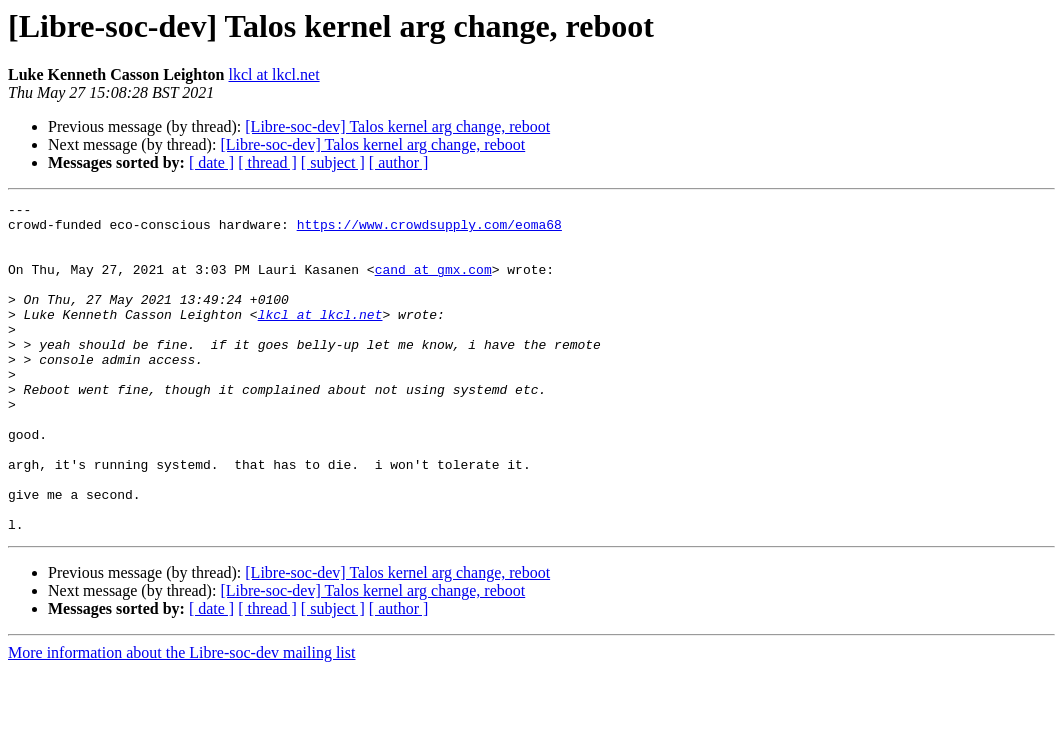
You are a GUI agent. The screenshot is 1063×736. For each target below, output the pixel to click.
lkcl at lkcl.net (274, 74)
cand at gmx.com (433, 284)
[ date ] (211, 162)
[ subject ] (333, 162)
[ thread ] (267, 162)
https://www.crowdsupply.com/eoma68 (429, 230)
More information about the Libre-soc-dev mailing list (181, 718)
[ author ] (399, 162)
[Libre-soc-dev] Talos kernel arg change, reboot (397, 126)
